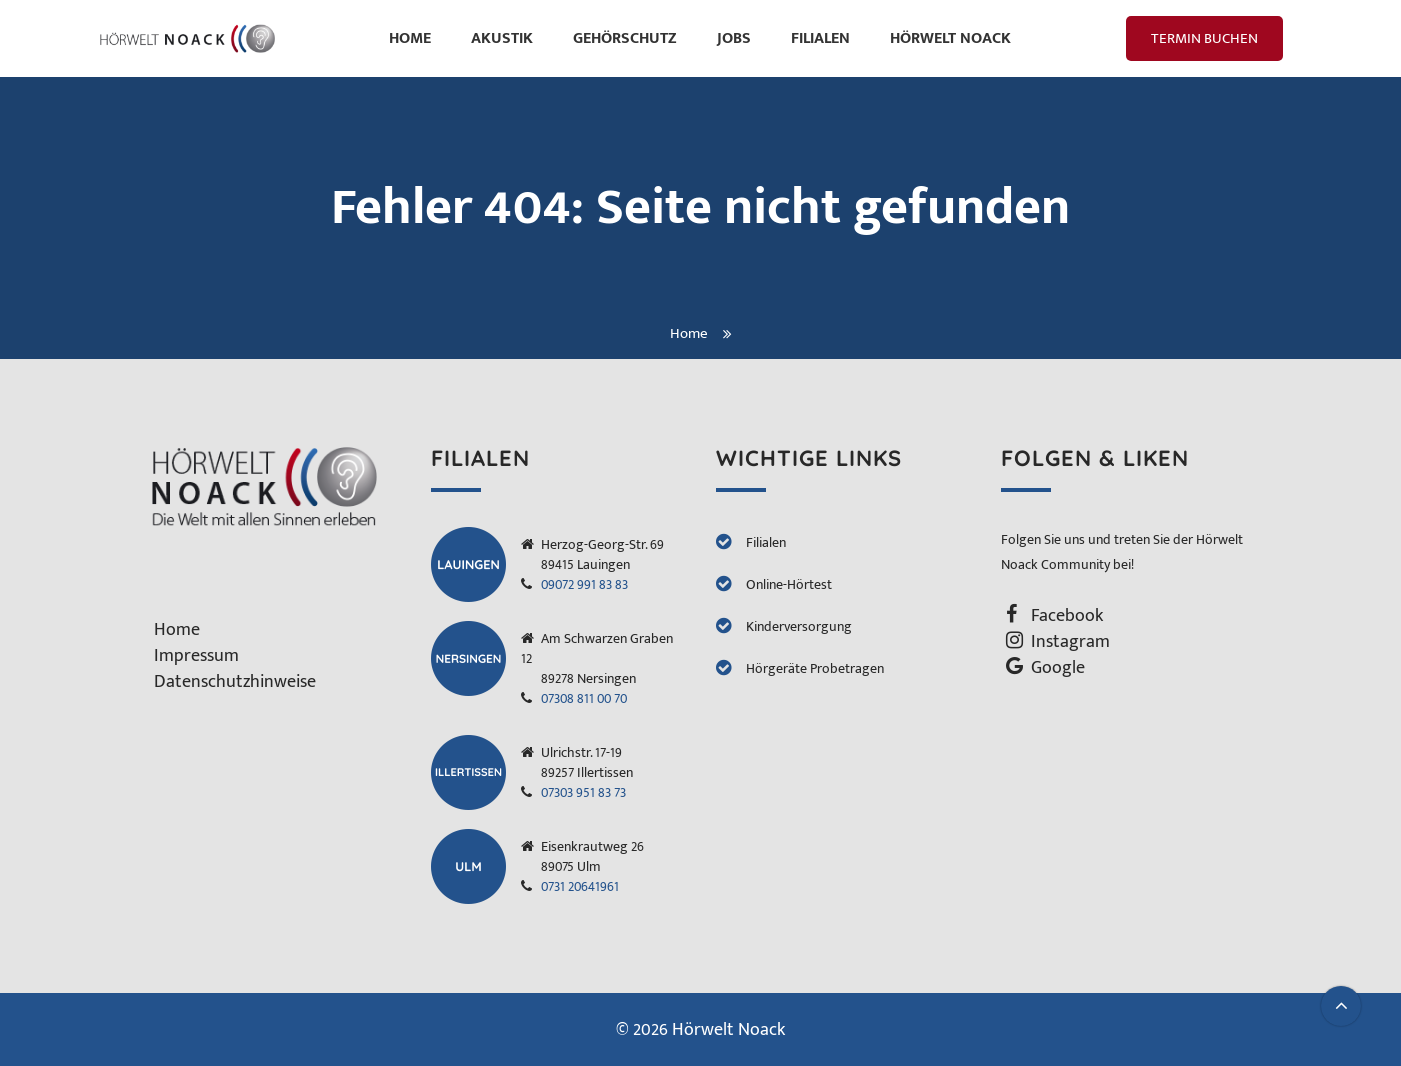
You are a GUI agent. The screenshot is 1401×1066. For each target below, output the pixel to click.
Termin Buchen (1204, 38)
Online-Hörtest (789, 584)
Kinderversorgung (799, 626)
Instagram (1070, 642)
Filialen (820, 38)
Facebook (1067, 616)
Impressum (196, 656)
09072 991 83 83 (584, 584)
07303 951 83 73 (583, 792)
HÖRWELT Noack (950, 38)
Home (410, 38)
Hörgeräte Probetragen (815, 668)
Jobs (734, 38)
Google (1058, 668)
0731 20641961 (580, 886)
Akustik (502, 38)
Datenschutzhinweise (235, 682)
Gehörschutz (625, 38)
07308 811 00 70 (584, 698)
